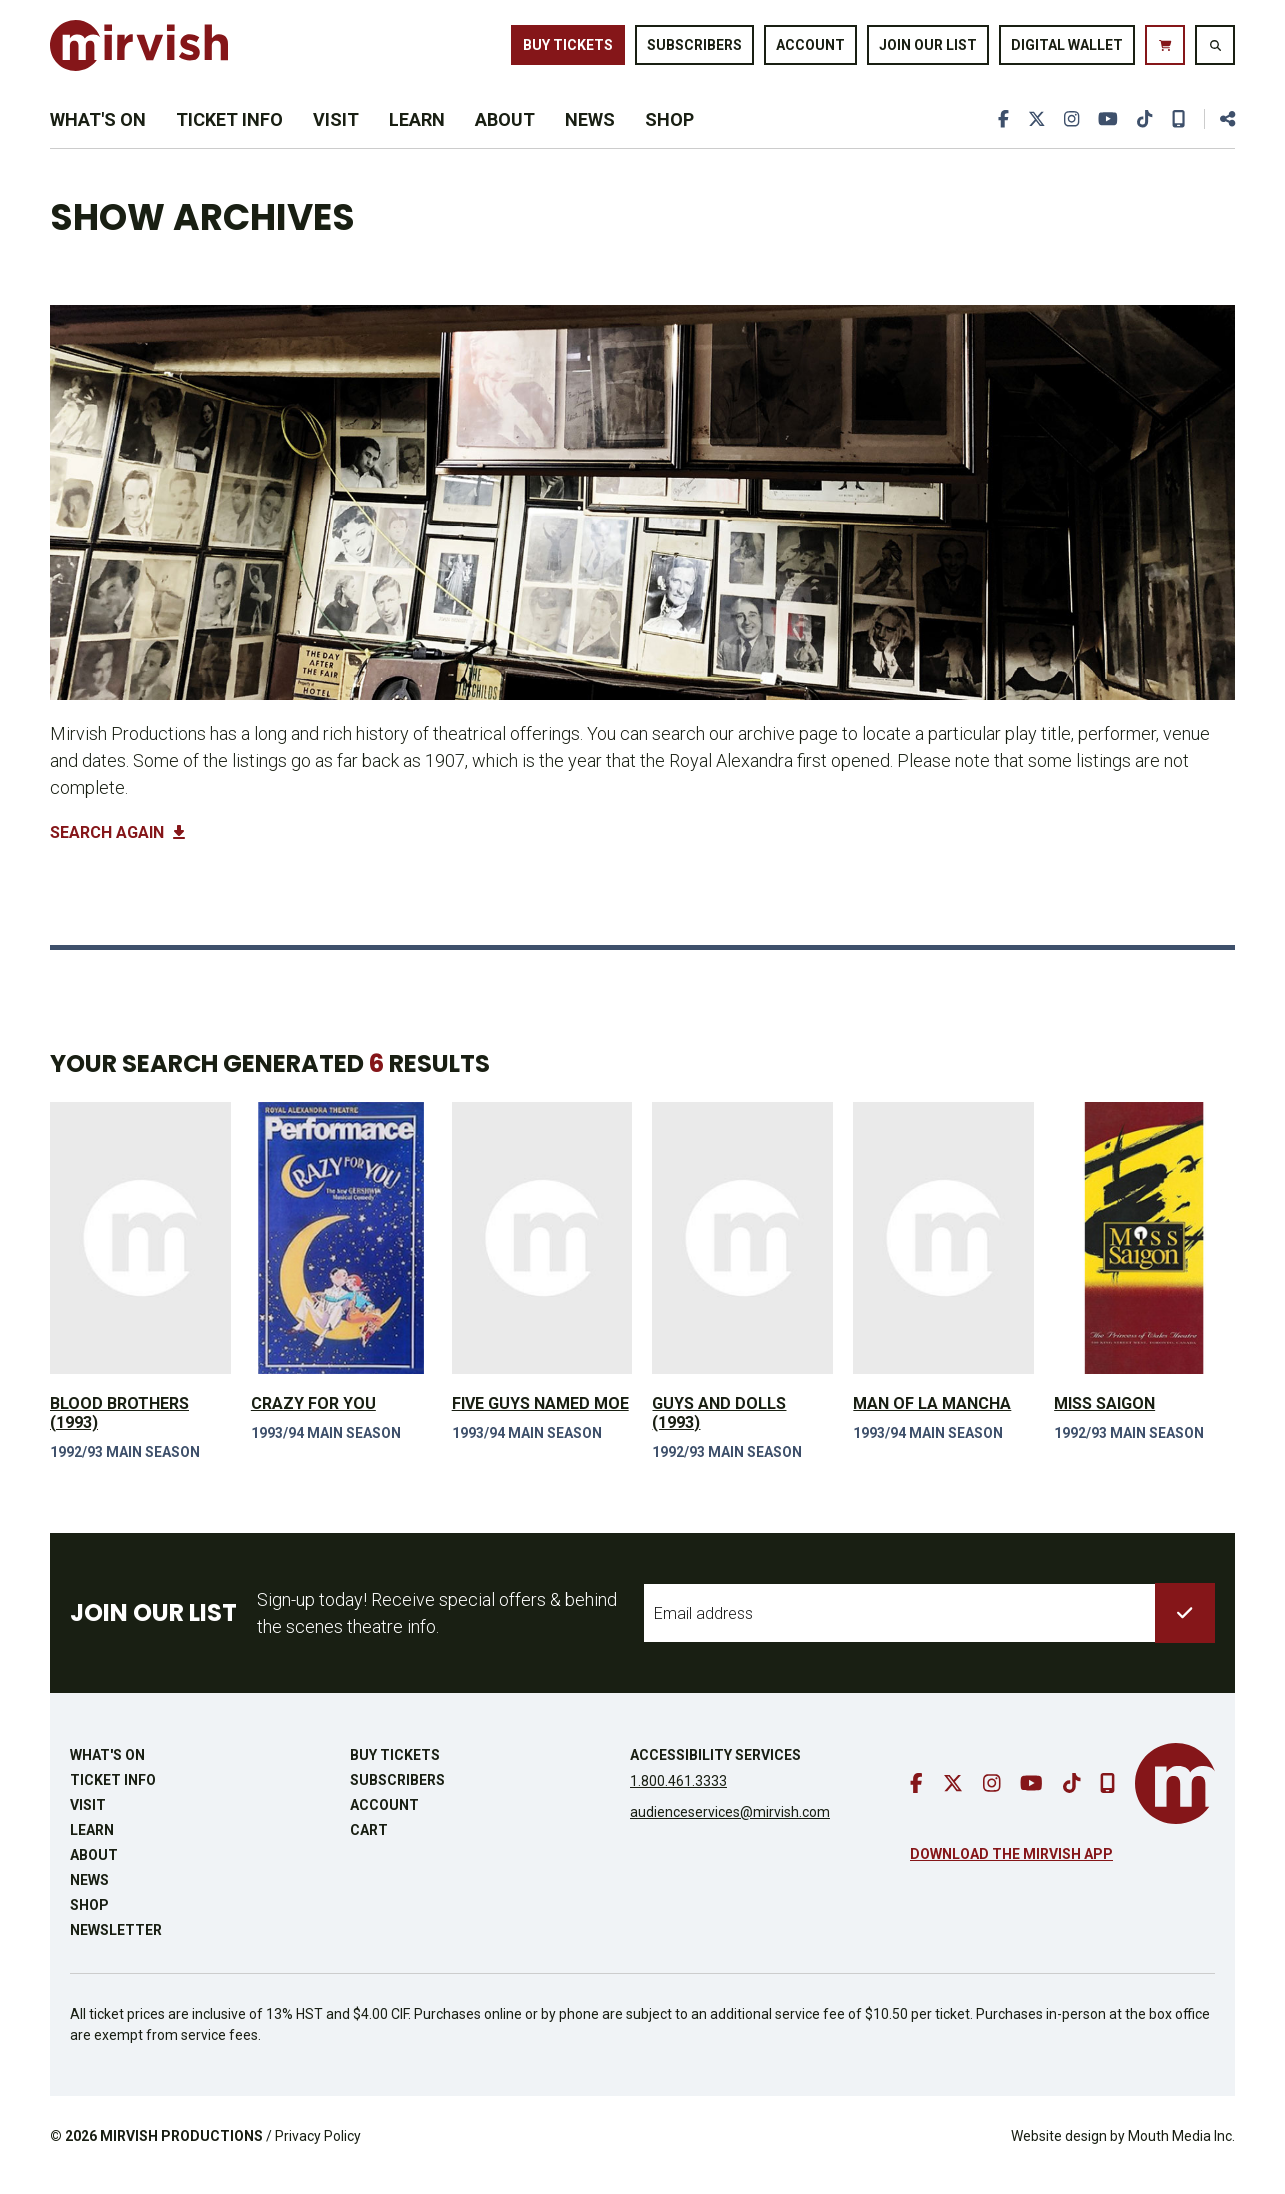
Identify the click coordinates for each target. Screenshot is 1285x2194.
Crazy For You (313, 1419)
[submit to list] (1185, 1630)
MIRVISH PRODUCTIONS (181, 2153)
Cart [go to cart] (369, 1847)
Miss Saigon (1104, 1419)
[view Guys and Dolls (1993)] (742, 1254)
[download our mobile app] (1178, 131)
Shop (669, 131)
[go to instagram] (1070, 131)
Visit (336, 131)
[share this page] (1219, 131)
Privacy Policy (318, 2153)
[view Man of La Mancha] (943, 1254)
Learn (417, 131)
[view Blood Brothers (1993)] (140, 1254)
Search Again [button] (117, 849)
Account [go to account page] (810, 48)
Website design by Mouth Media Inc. (1123, 2153)
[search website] (1215, 49)
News (590, 131)
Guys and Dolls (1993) (719, 1429)
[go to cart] (1165, 49)
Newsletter (116, 1947)
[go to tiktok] (1144, 131)
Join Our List (928, 48)
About (505, 131)
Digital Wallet (1067, 48)
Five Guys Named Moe (540, 1419)
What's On (98, 131)
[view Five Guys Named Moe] (542, 1254)
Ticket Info (229, 131)
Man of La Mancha (932, 1419)
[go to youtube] (1107, 131)
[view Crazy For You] (341, 1254)
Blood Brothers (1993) (119, 1429)
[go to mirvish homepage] (1175, 1800)
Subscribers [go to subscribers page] (694, 48)
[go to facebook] (1000, 131)
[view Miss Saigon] (1144, 1254)
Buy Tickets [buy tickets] (568, 48)
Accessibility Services (715, 1772)
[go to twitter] (1034, 131)
